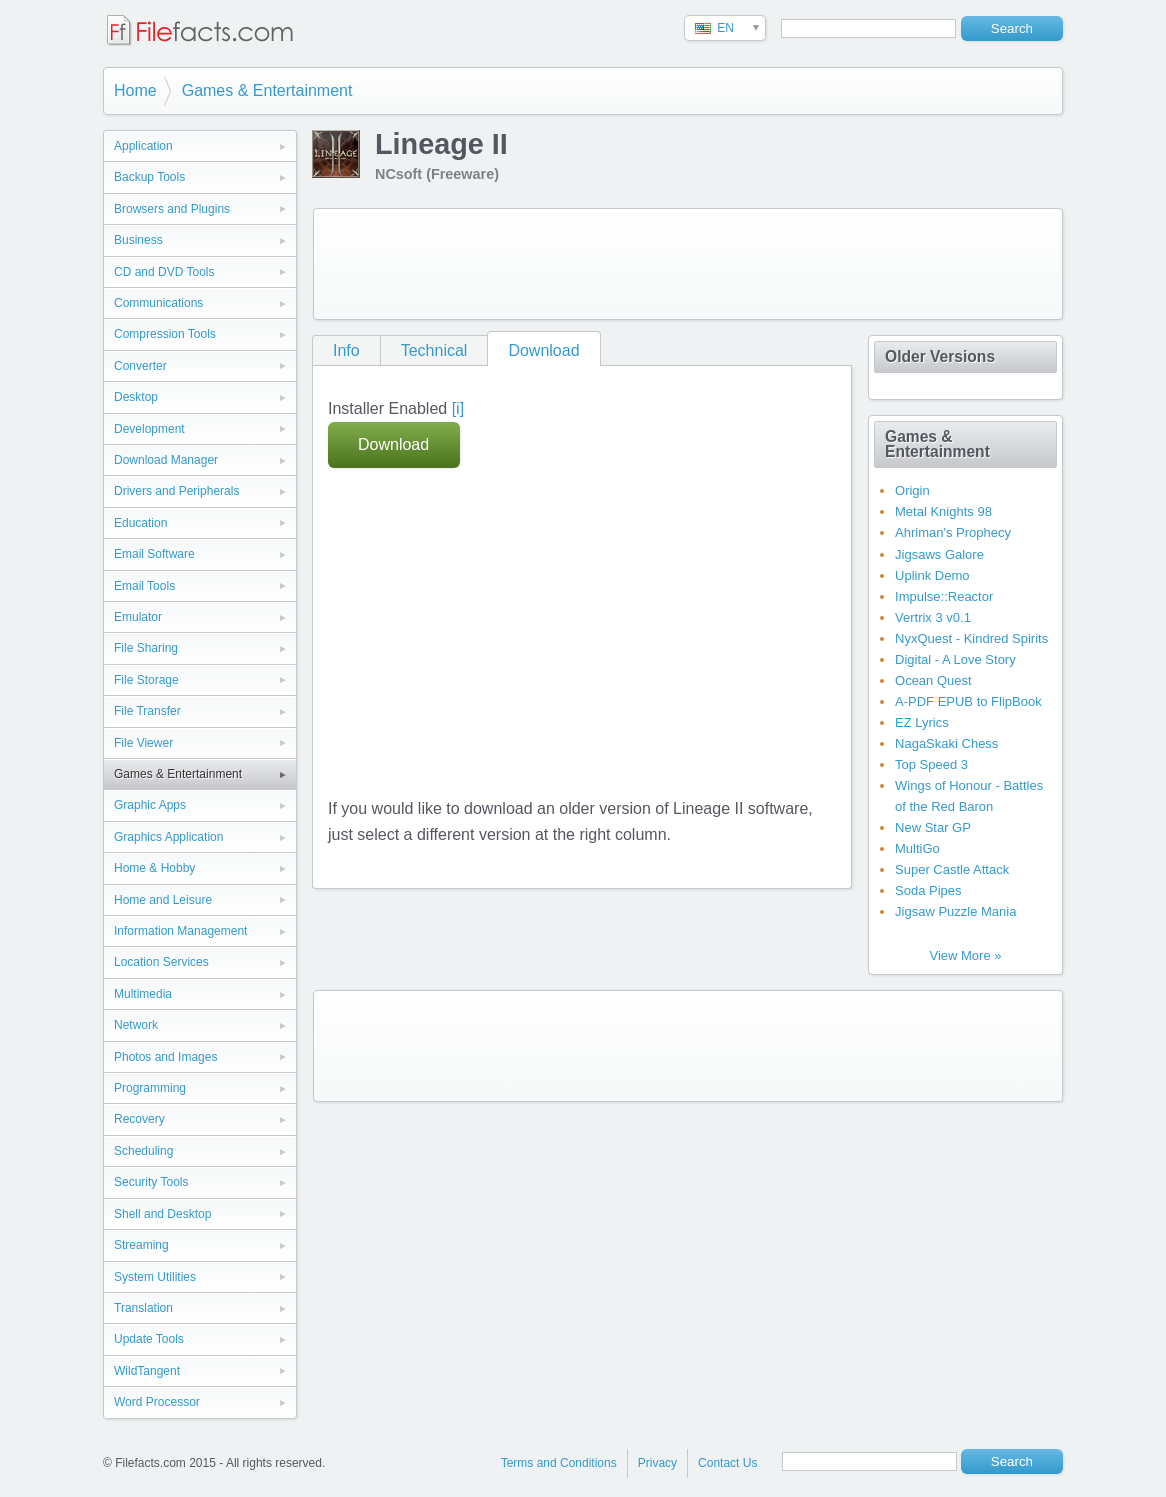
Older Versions (940, 356)
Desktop (136, 397)
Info (346, 350)
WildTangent (147, 1371)
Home (135, 90)
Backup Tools (149, 177)
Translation (143, 1308)
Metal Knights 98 (943, 511)
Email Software (154, 554)
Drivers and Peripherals (176, 491)
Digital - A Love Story (955, 659)
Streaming (141, 1245)
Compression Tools (165, 334)
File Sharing (146, 648)
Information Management (180, 931)
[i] (458, 408)
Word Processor (157, 1402)
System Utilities (155, 1277)
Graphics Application (168, 837)
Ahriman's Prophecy (953, 532)
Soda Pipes (928, 890)
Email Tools (144, 586)
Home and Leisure (163, 900)
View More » (965, 955)
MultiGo (917, 848)
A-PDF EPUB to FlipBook (968, 701)
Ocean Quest (933, 680)
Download (543, 350)
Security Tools (151, 1182)
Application (143, 146)
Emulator (138, 617)
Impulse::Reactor (944, 596)
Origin (912, 490)
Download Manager (166, 460)
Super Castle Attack (952, 869)
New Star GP (933, 827)
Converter (140, 366)
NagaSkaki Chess (946, 743)
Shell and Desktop (162, 1214)
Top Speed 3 (931, 764)
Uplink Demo (932, 575)
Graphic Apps (150, 805)
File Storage (146, 680)
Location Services (161, 962)
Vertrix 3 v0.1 (933, 617)
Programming (150, 1088)
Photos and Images (165, 1057)
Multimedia (143, 994)
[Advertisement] (688, 264)
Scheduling (143, 1151)
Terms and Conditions (559, 1463)
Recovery (139, 1119)
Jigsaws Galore (939, 554)
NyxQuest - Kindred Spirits (971, 638)
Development (149, 429)
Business (138, 240)
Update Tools (149, 1339)
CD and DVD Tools (164, 272)
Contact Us (727, 1463)
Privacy (657, 1463)
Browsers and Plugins (172, 209)
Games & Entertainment (267, 90)
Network (136, 1025)
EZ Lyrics (922, 722)
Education (140, 523)
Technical (434, 350)
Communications (158, 303)
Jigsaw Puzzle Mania (955, 911)
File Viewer (143, 743)
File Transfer (147, 711)
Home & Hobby (154, 868)
